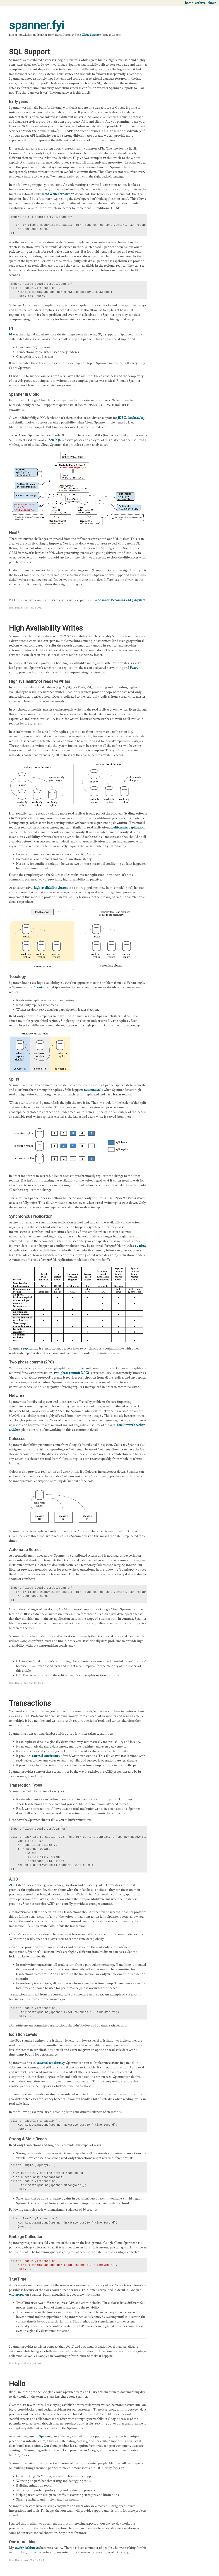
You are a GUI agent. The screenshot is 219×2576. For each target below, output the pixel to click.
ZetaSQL (54, 440)
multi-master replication (127, 827)
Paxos (134, 667)
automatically (93, 1089)
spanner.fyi (36, 25)
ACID (13, 1885)
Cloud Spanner (91, 35)
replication (30, 1348)
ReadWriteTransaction (58, 194)
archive (200, 3)
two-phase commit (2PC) (71, 1372)
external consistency (46, 1755)
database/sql (136, 417)
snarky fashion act (27, 2547)
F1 (10, 334)
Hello (17, 2384)
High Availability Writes (46, 628)
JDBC (122, 417)
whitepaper (17, 2294)
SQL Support (29, 52)
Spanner (45, 2436)
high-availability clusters (51, 887)
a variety (140, 1245)
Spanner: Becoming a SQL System (121, 600)
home (189, 3)
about (212, 3)
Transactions (30, 1703)
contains (42, 987)
